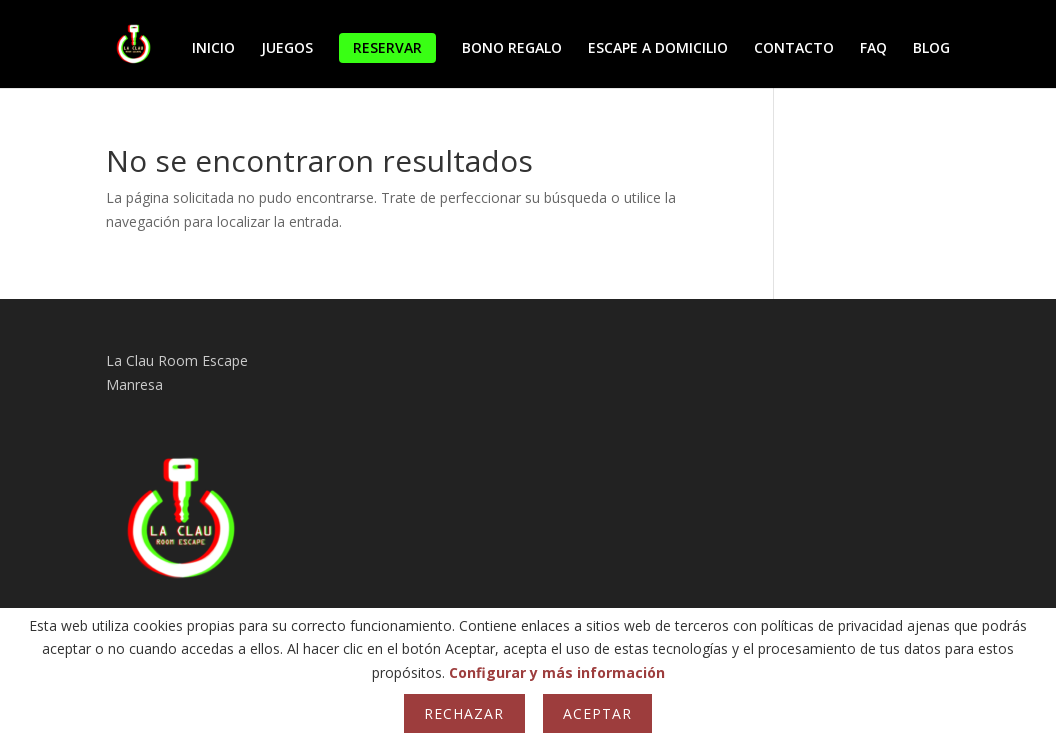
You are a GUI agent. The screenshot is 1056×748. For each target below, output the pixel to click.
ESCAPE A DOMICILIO (658, 49)
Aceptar (597, 713)
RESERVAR (387, 47)
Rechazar (464, 713)
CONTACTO (794, 49)
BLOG (931, 49)
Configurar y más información (557, 672)
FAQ (873, 49)
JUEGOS (287, 49)
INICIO (213, 49)
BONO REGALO (512, 49)
